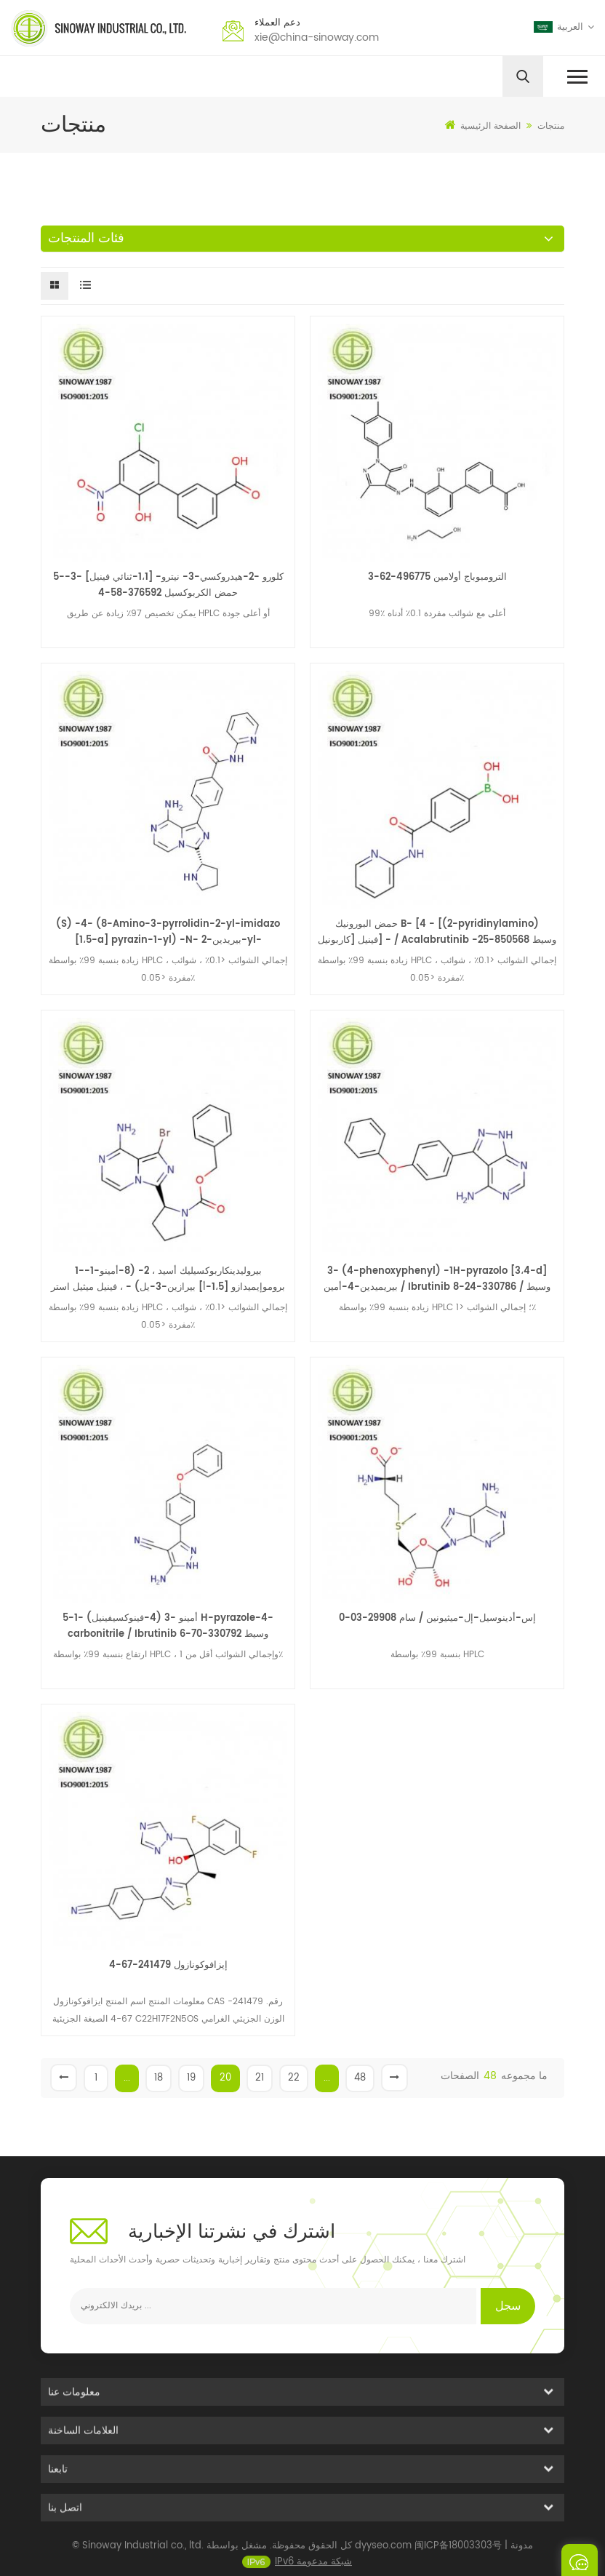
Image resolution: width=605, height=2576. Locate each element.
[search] (522, 76)
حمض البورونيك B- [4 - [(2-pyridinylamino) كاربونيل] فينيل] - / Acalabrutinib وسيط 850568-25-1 (437, 933)
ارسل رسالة (579, 2560)
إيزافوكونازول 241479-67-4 (168, 1965)
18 (158, 2078)
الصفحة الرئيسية (483, 126)
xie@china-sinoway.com (317, 37)
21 (259, 2078)
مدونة (521, 2556)
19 (191, 2078)
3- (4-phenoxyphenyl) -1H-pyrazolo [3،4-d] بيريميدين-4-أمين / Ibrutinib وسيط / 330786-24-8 (437, 1279)
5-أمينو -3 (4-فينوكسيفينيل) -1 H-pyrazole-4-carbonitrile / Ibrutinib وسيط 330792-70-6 (168, 1626)
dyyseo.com (383, 2556)
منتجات (550, 126)
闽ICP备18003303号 (458, 2556)
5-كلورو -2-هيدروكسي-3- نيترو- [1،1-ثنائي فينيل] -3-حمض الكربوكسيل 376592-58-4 (168, 585)
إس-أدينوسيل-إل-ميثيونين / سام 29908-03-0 (437, 1618)
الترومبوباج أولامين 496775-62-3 (437, 577)
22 (294, 2078)
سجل (508, 2306)
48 (360, 2078)
